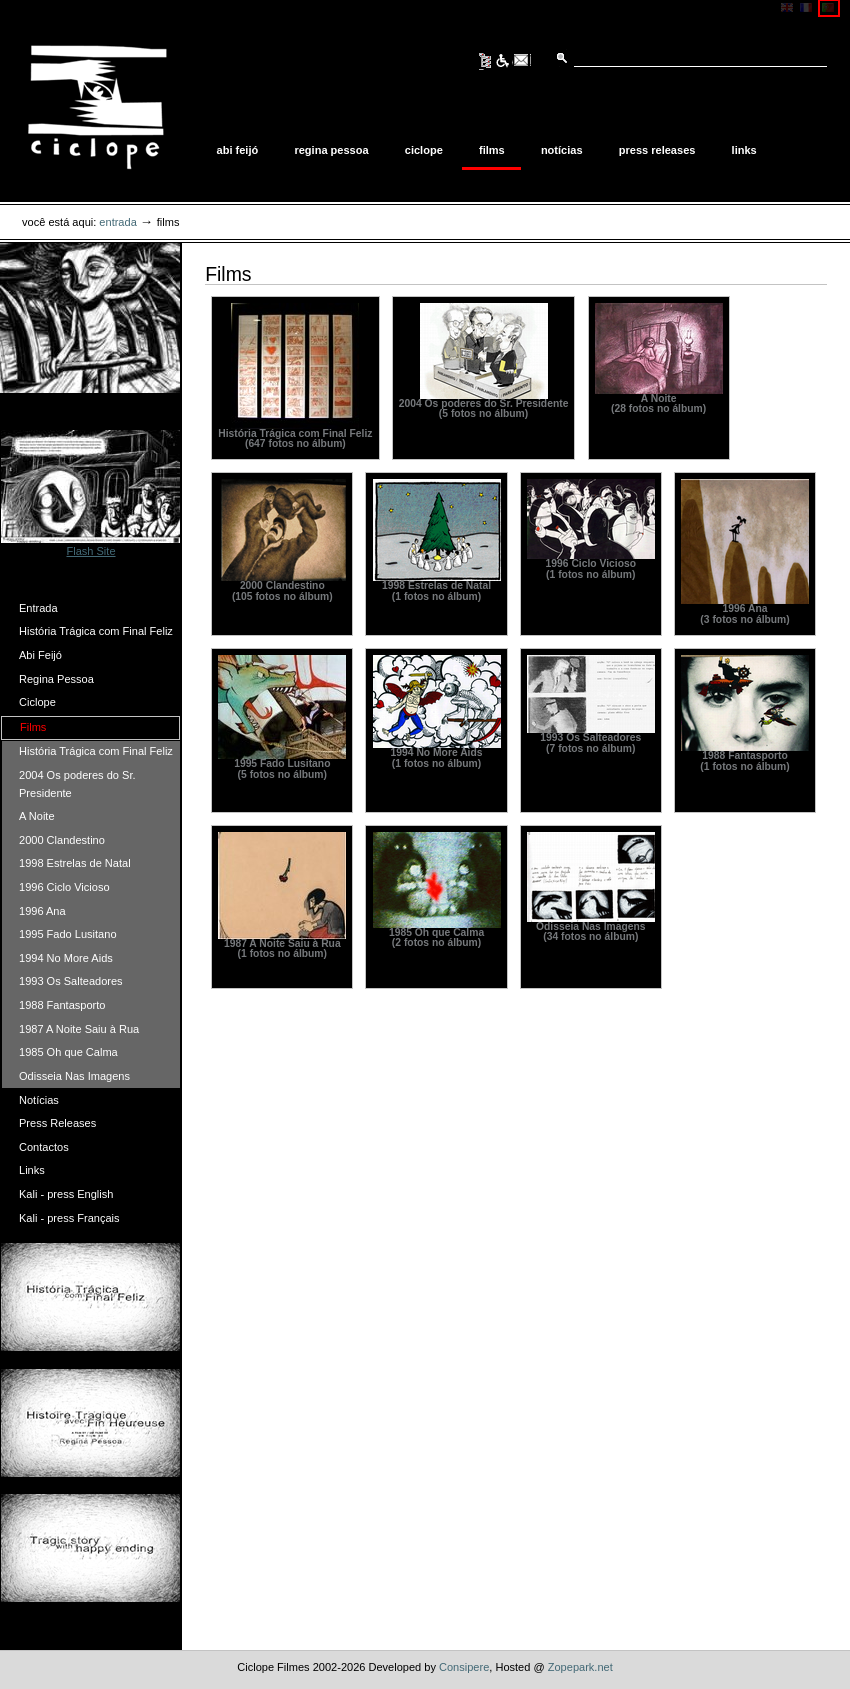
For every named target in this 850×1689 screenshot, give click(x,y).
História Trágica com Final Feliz (96, 631)
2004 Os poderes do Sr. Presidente (77, 784)
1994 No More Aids (66, 958)
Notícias (562, 150)
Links (744, 150)
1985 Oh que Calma (68, 1052)
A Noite (37, 816)
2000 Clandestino (62, 840)
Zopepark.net (580, 1667)
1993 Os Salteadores (71, 981)
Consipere (464, 1667)
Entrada (117, 222)
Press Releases (657, 150)
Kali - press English (66, 1194)
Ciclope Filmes (97, 107)
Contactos (44, 1147)
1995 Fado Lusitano (68, 934)
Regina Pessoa (331, 150)
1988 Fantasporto (62, 1005)
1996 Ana (42, 911)
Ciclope (424, 150)
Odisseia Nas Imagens (74, 1076)
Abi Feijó (238, 150)
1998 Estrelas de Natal (75, 863)
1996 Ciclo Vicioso (64, 887)
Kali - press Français (69, 1218)
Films (492, 150)
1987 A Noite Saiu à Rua (79, 1029)
